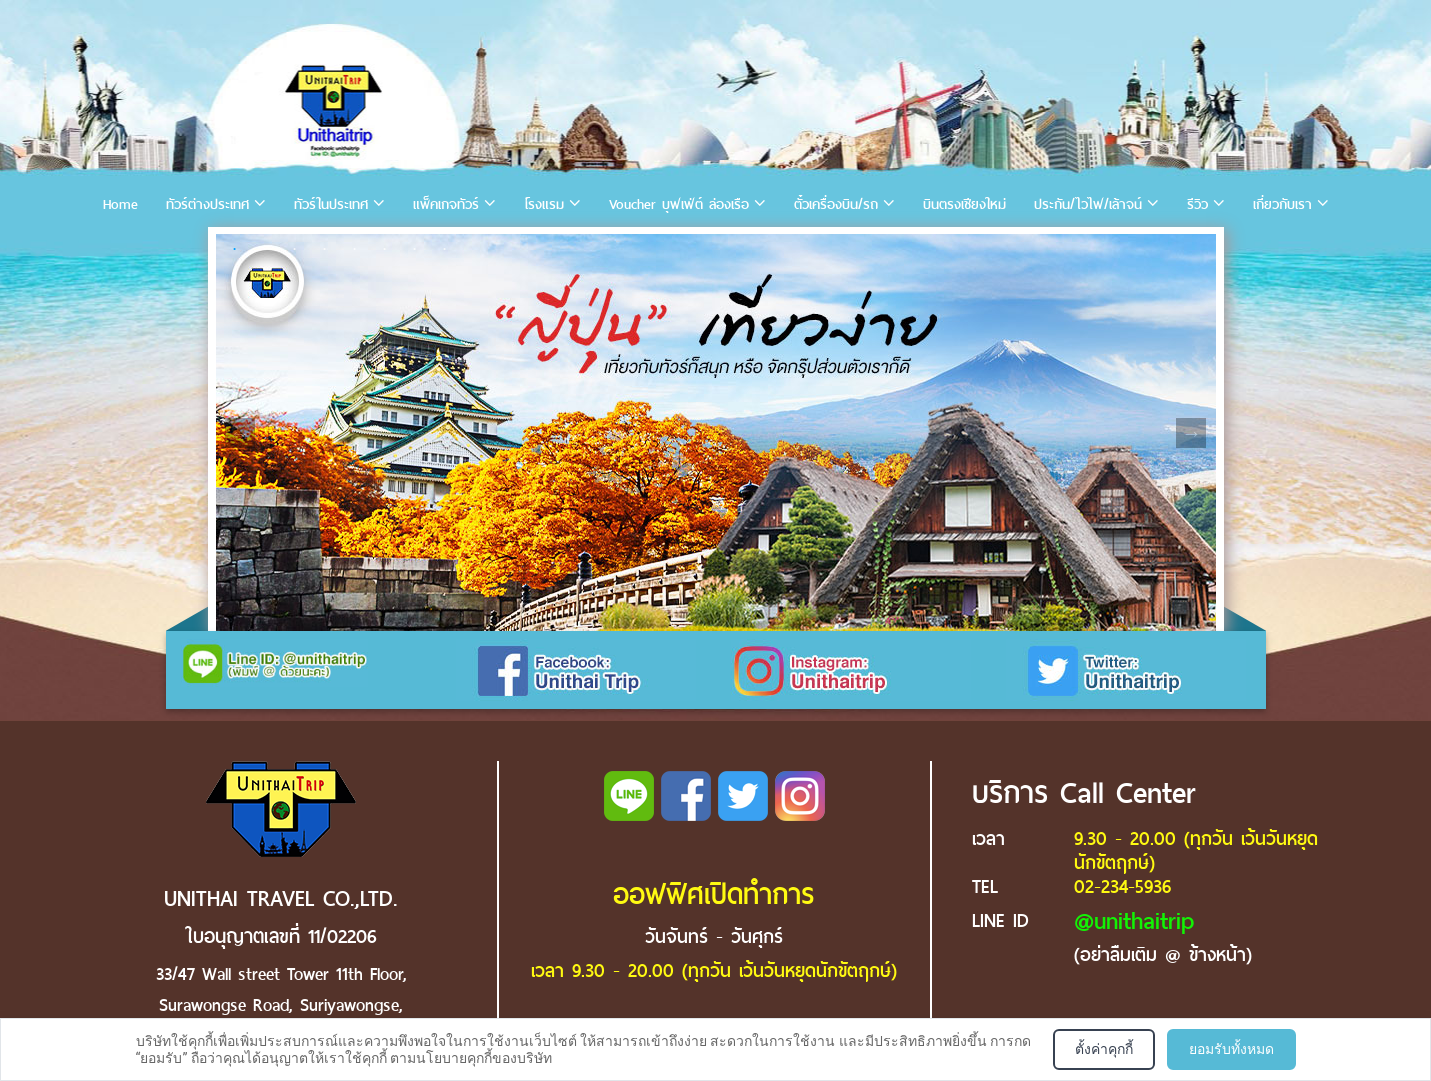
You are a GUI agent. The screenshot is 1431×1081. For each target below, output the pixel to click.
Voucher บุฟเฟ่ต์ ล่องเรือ (679, 204)
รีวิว (1197, 204)
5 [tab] (355, 249)
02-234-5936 (1122, 886)
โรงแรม (544, 204)
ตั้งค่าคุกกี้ (1104, 1049)
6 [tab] (385, 249)
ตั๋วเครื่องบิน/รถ (836, 204)
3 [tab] (295, 249)
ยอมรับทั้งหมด (1231, 1049)
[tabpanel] (716, 432)
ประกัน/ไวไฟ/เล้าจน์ (1088, 204)
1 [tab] (235, 249)
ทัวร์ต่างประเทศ (207, 204)
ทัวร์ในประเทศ (331, 204)
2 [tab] (265, 249)
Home (120, 204)
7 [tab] (415, 249)
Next (1191, 433)
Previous (240, 433)
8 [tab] (445, 249)
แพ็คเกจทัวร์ (446, 204)
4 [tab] (325, 249)
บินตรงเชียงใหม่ (964, 204)
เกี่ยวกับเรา (1282, 204)
